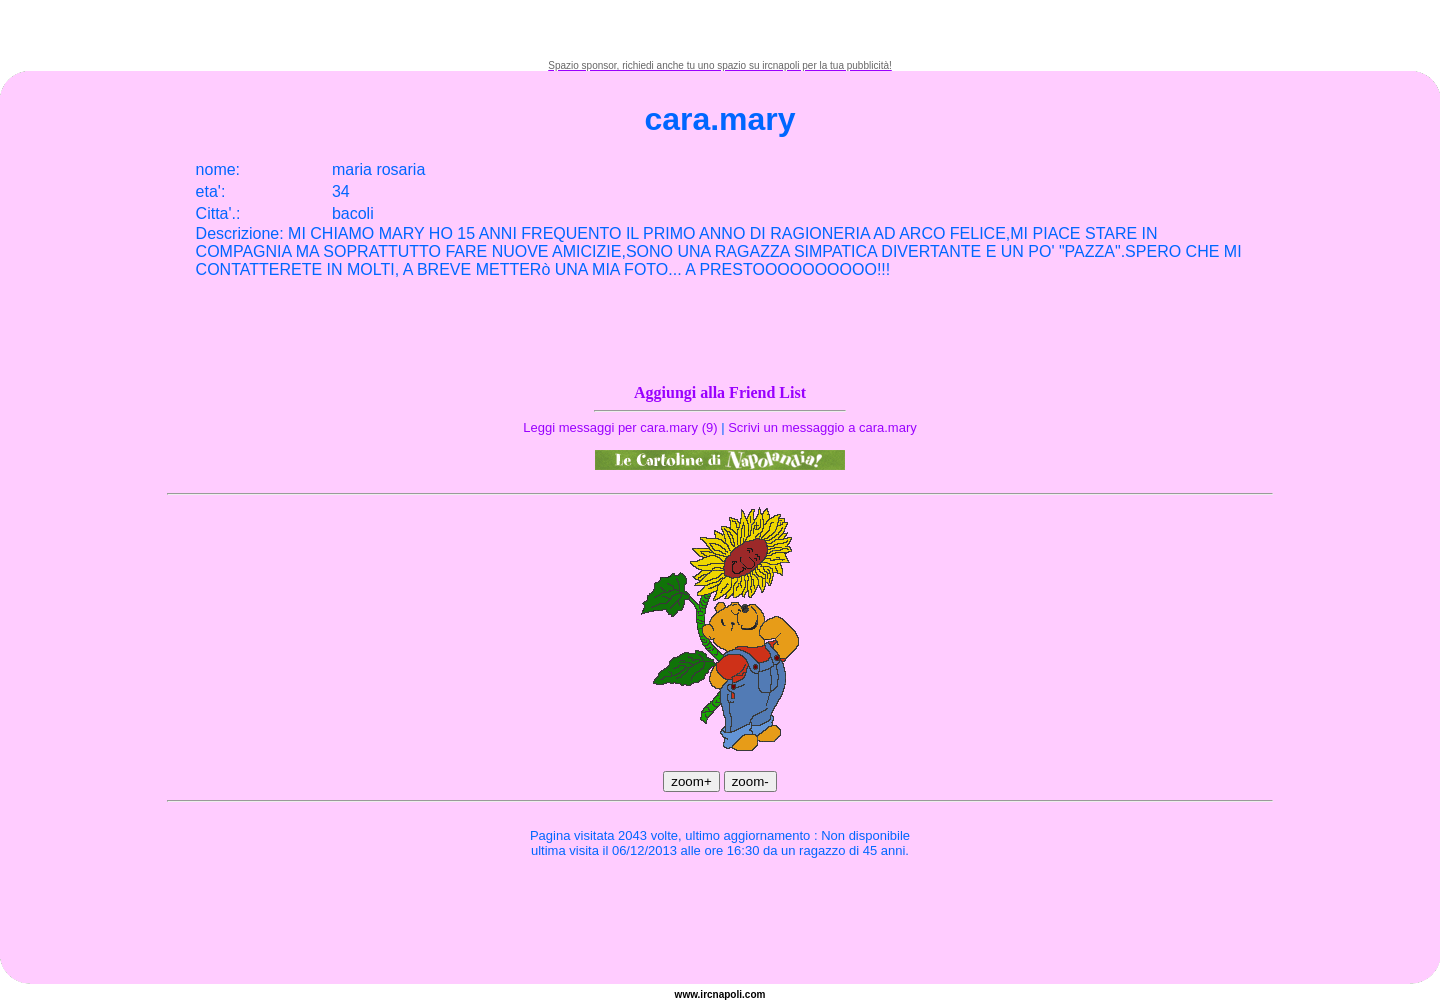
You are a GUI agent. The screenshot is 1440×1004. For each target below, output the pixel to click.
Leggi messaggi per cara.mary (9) (620, 427)
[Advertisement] (720, 30)
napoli (727, 994)
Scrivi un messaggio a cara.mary (822, 427)
